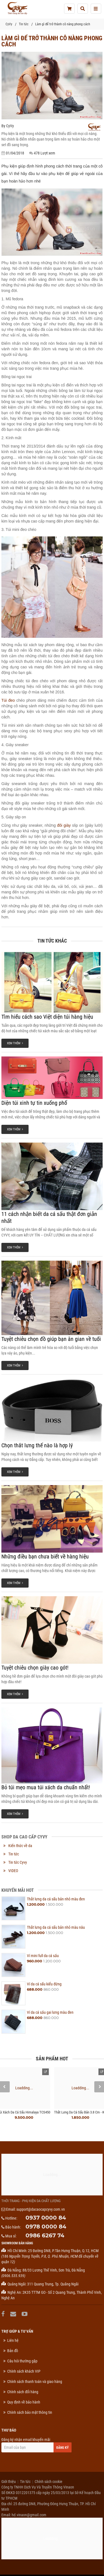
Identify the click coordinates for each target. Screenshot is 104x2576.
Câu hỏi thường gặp (22, 2361)
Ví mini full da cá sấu (43, 1955)
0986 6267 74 (45, 2235)
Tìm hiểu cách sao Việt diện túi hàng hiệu (47, 1016)
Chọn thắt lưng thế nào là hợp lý (37, 1445)
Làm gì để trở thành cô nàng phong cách (62, 24)
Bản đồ (12, 2350)
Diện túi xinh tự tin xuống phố (34, 1103)
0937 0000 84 (46, 2217)
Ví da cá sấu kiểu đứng (44, 1984)
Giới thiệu (8, 2481)
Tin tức (24, 24)
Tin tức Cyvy (17, 1862)
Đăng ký (62, 2448)
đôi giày (64, 825)
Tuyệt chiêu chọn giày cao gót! (35, 1667)
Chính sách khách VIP (23, 2371)
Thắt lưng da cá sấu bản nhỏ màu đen (56, 1899)
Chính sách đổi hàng (22, 2392)
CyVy (9, 24)
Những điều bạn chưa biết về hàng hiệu (45, 1556)
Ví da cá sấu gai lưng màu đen (50, 2012)
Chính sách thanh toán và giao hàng (34, 2381)
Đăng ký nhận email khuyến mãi (36, 2444)
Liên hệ (13, 2340)
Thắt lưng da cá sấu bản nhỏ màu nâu (56, 1927)
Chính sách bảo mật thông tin (29, 2412)
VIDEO (13, 1870)
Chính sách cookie (48, 2481)
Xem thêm (15, 1043)
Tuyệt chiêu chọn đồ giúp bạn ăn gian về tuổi (51, 1339)
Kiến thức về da (20, 1845)
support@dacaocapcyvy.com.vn (40, 2209)
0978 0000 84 (46, 2226)
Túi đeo (8, 700)
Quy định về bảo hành (23, 2402)
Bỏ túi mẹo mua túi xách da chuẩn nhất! (45, 1787)
